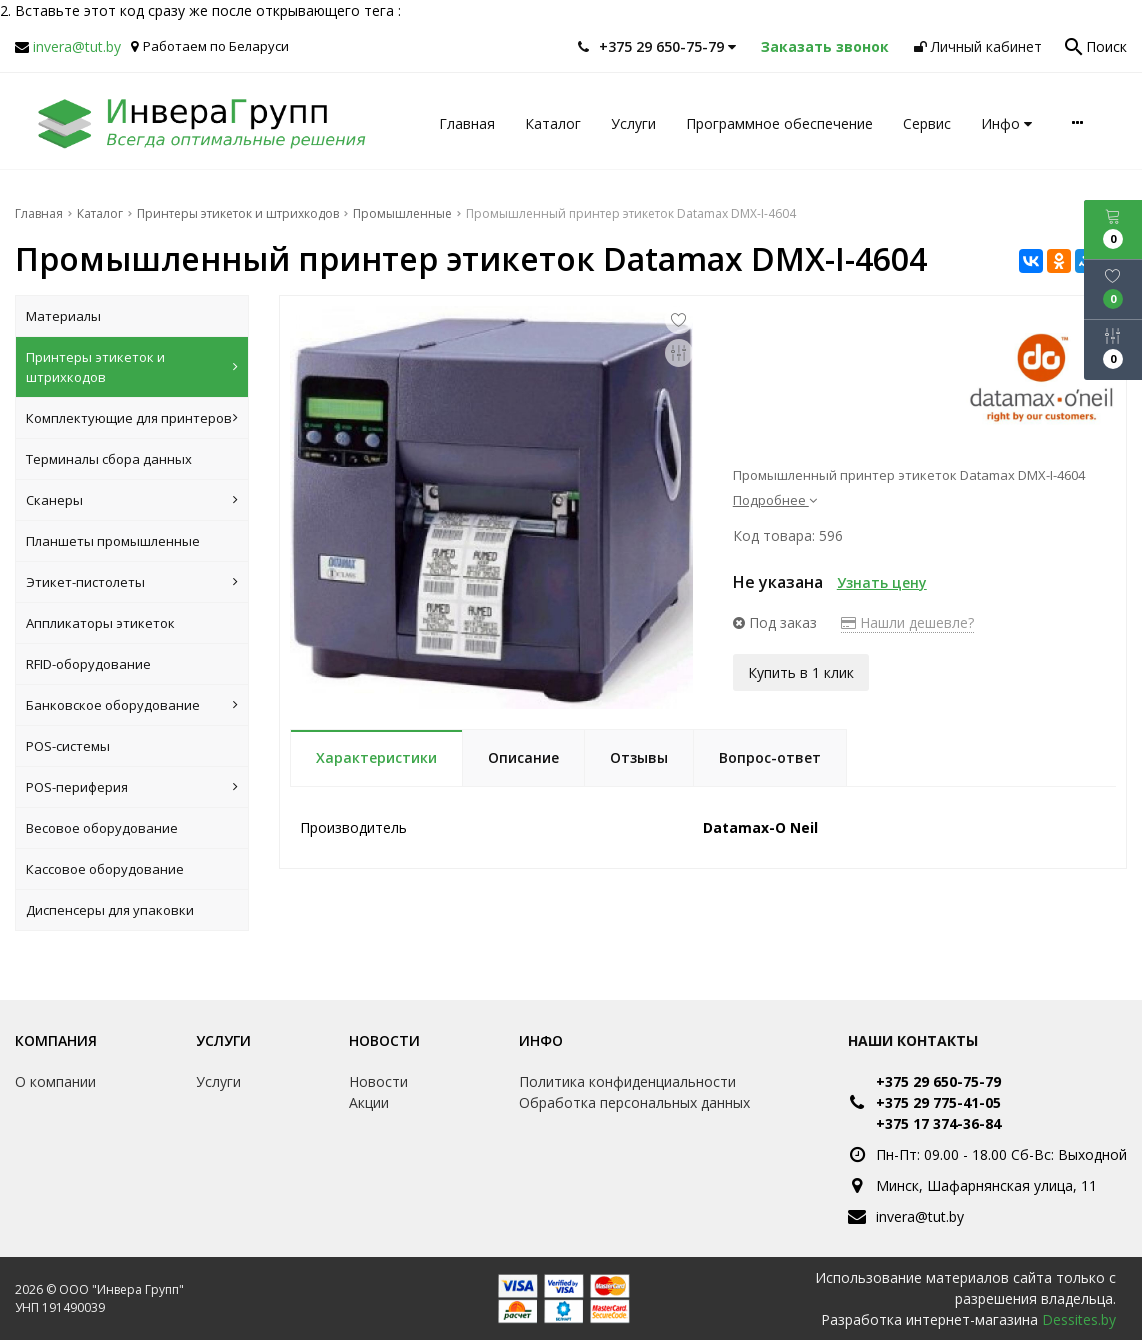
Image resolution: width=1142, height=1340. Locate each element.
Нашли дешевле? (907, 622)
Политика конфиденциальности (627, 1081)
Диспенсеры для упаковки (110, 910)
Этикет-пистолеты (132, 582)
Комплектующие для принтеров (132, 418)
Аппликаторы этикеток (100, 623)
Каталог (553, 123)
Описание (523, 757)
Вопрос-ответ (770, 757)
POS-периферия (132, 787)
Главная (467, 123)
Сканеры (132, 500)
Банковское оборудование (132, 705)
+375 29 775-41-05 (938, 1102)
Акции (369, 1102)
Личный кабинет (978, 46)
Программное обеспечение (779, 123)
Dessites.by (1079, 1319)
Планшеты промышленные (113, 541)
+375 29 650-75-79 (938, 1081)
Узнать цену (882, 582)
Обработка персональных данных (634, 1102)
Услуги (633, 123)
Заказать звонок (825, 46)
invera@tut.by (77, 46)
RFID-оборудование (88, 664)
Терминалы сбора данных (109, 459)
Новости (384, 1040)
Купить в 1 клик (801, 671)
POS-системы (68, 746)
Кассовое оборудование (105, 869)
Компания (56, 1040)
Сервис (927, 123)
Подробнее (775, 500)
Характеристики (376, 757)
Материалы (63, 316)
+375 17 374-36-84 (938, 1123)
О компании (55, 1081)
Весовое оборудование (102, 828)
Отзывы (639, 757)
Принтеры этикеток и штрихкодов (132, 367)
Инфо (1006, 123)
